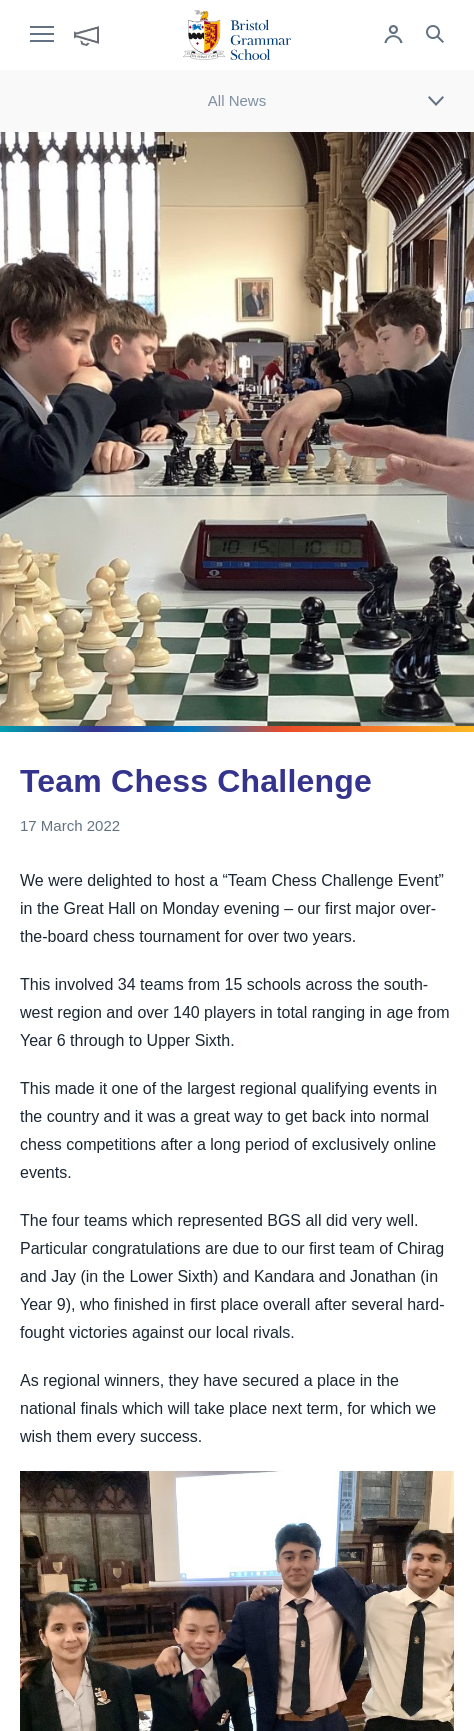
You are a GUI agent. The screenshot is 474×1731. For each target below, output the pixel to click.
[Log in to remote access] (393, 36)
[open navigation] (52, 35)
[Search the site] (435, 36)
